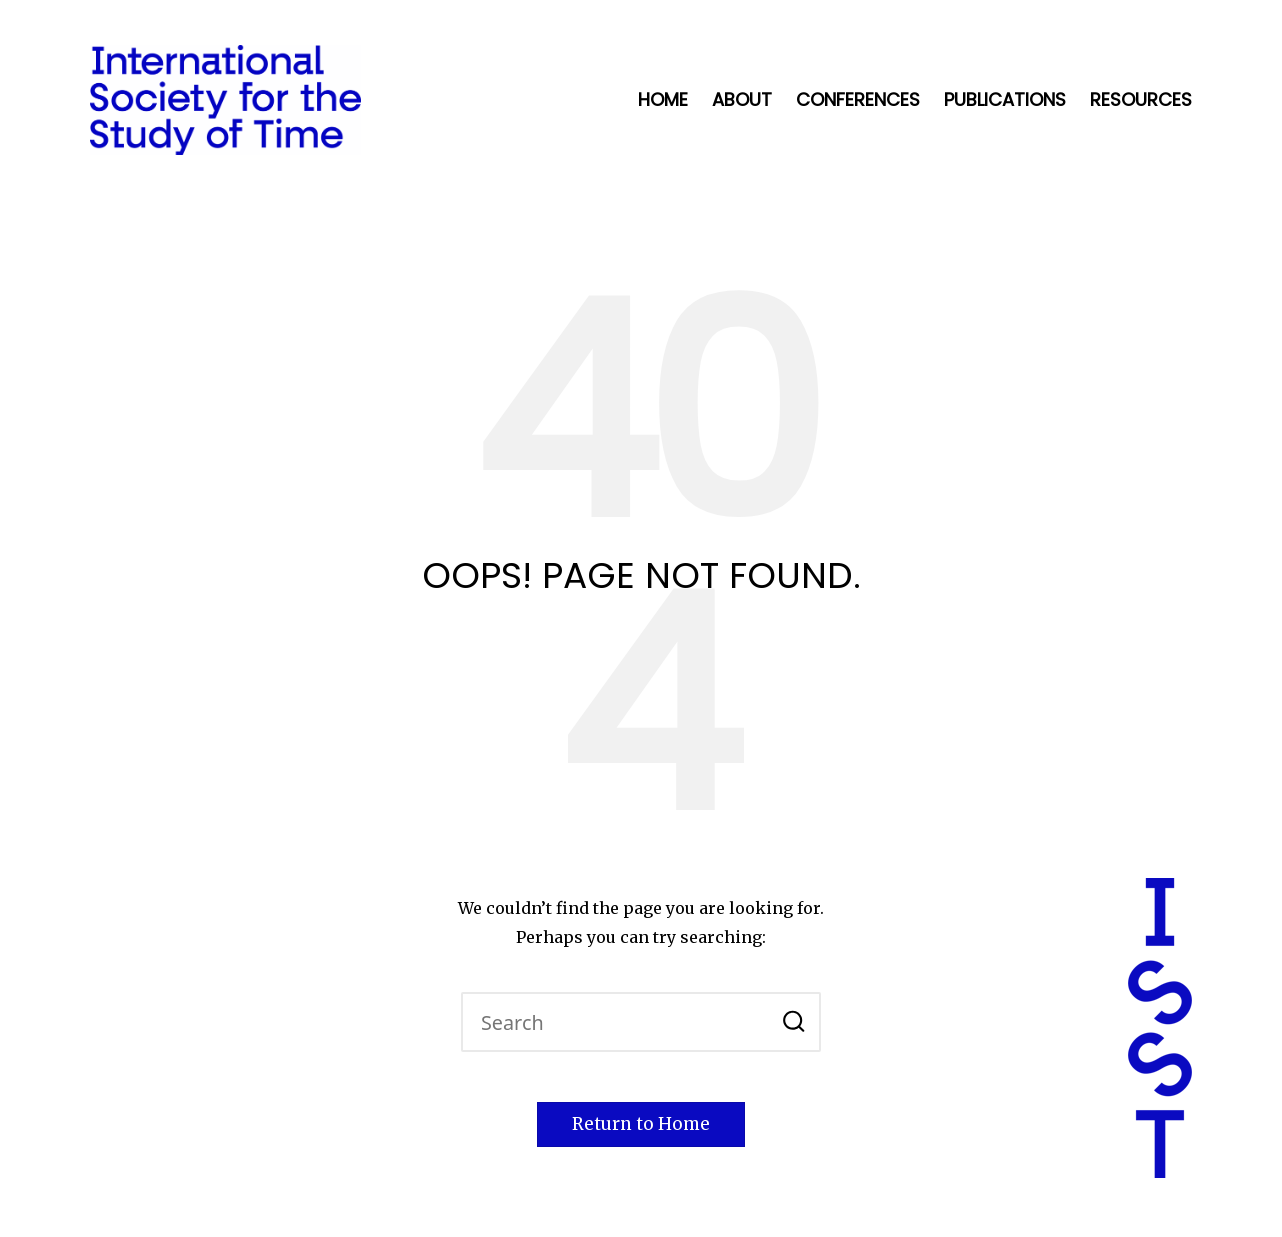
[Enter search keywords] (641, 1022)
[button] (793, 1022)
